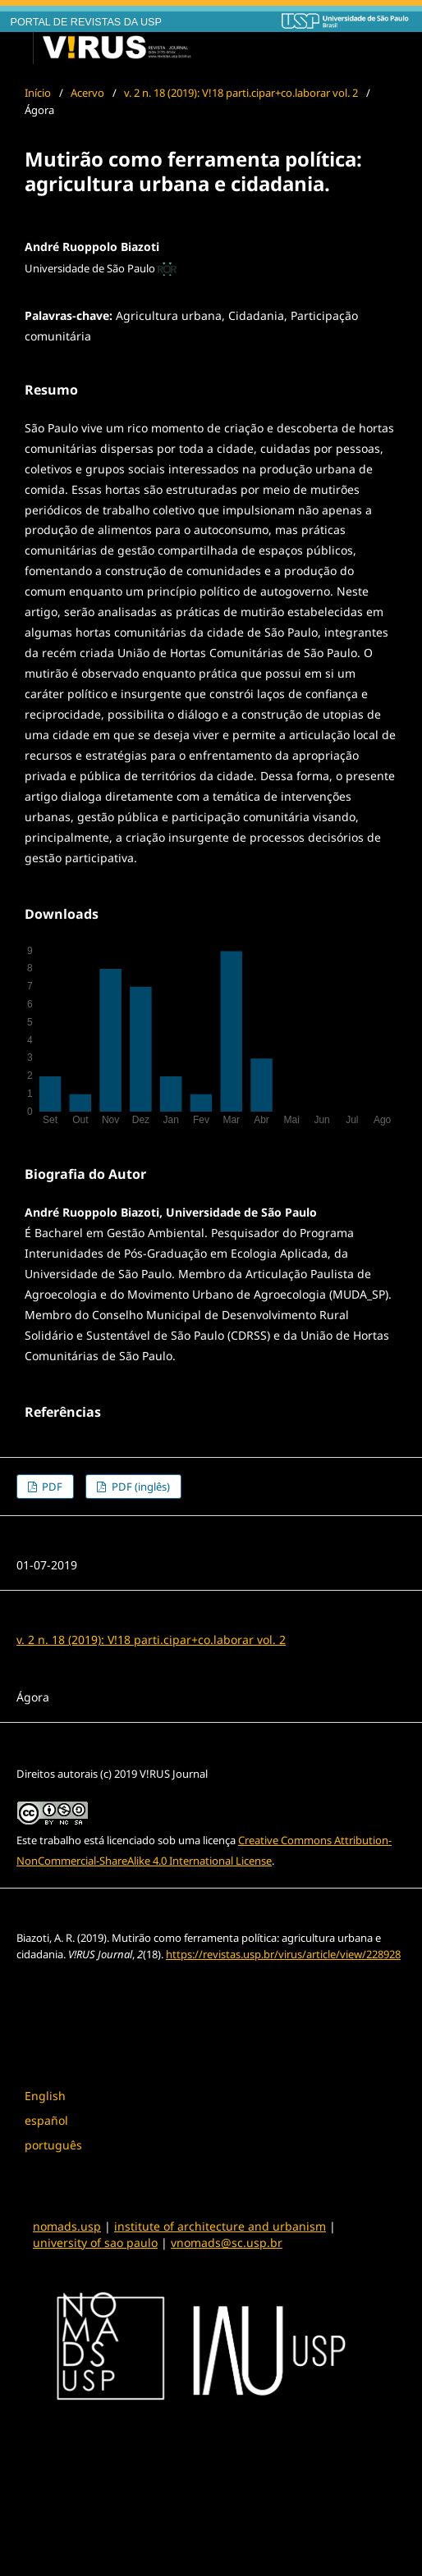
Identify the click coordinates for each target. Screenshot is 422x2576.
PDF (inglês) (139, 1486)
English (45, 2095)
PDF (50, 1486)
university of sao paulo (95, 2242)
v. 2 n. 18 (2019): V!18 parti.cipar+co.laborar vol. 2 (241, 92)
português (53, 2145)
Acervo (87, 92)
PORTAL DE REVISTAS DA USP (86, 22)
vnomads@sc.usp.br (226, 2242)
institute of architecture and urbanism (220, 2226)
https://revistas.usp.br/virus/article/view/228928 (283, 1954)
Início (38, 92)
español (46, 2120)
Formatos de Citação (78, 1987)
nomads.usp (67, 2226)
